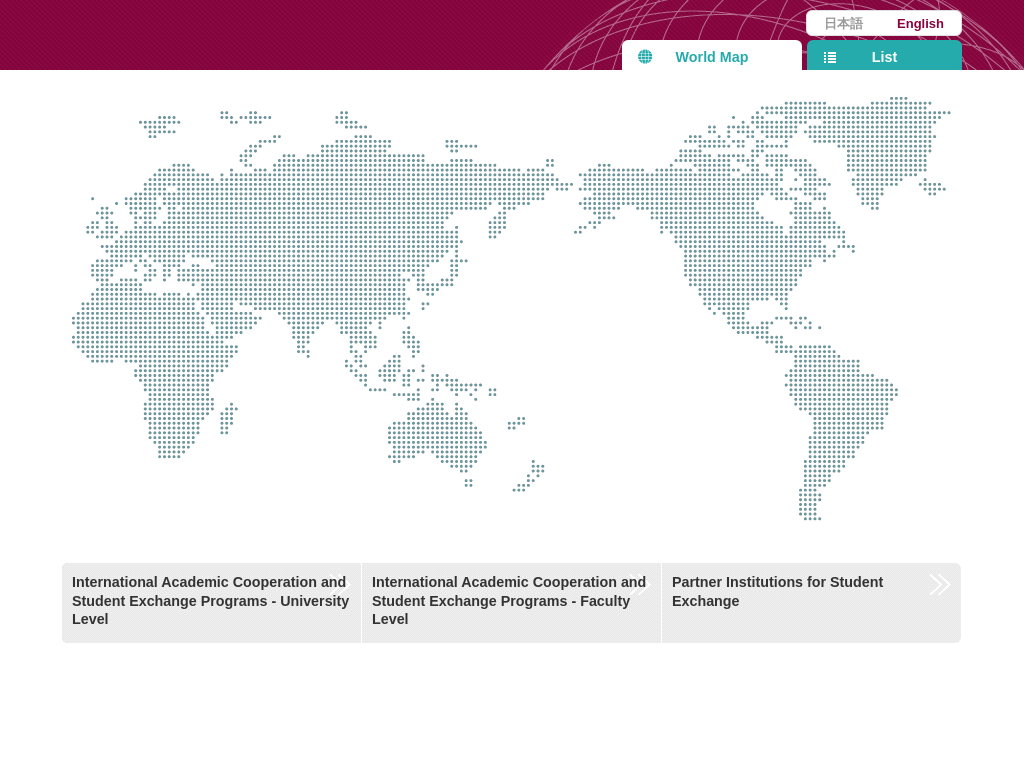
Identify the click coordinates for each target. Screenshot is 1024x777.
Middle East (276, 274)
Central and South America (893, 394)
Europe (166, 186)
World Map (712, 57)
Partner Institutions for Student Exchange (777, 591)
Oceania (390, 498)
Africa (166, 343)
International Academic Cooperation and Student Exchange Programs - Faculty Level (509, 600)
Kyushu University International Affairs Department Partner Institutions (267, 35)
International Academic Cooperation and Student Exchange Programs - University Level (210, 600)
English (920, 23)
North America (748, 249)
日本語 (843, 23)
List (884, 57)
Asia (407, 242)
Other (577, 362)
